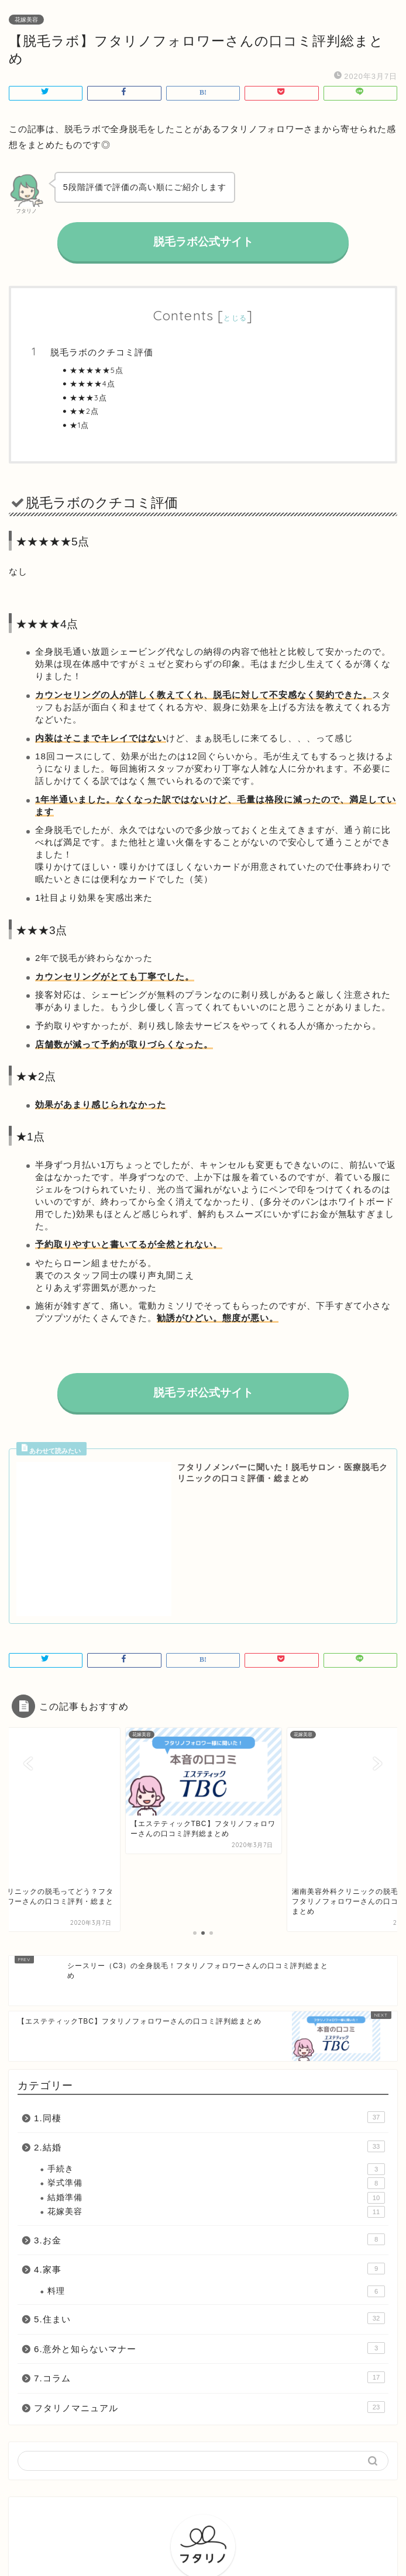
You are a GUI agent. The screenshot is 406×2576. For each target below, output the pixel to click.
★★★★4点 (92, 383)
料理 (216, 2081)
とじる (234, 317)
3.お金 (209, 2029)
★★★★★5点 (96, 370)
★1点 (79, 425)
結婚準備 (216, 1987)
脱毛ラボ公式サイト (203, 242)
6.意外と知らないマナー (209, 2137)
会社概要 (245, 2548)
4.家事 (209, 2059)
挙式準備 (216, 1973)
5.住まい (209, 2108)
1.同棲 (209, 1907)
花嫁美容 (26, 19)
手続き (216, 1959)
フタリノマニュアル (209, 2197)
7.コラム (209, 2167)
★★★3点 (88, 397)
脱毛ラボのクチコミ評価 (101, 352)
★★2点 (84, 411)
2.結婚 (209, 1936)
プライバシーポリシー (180, 2548)
